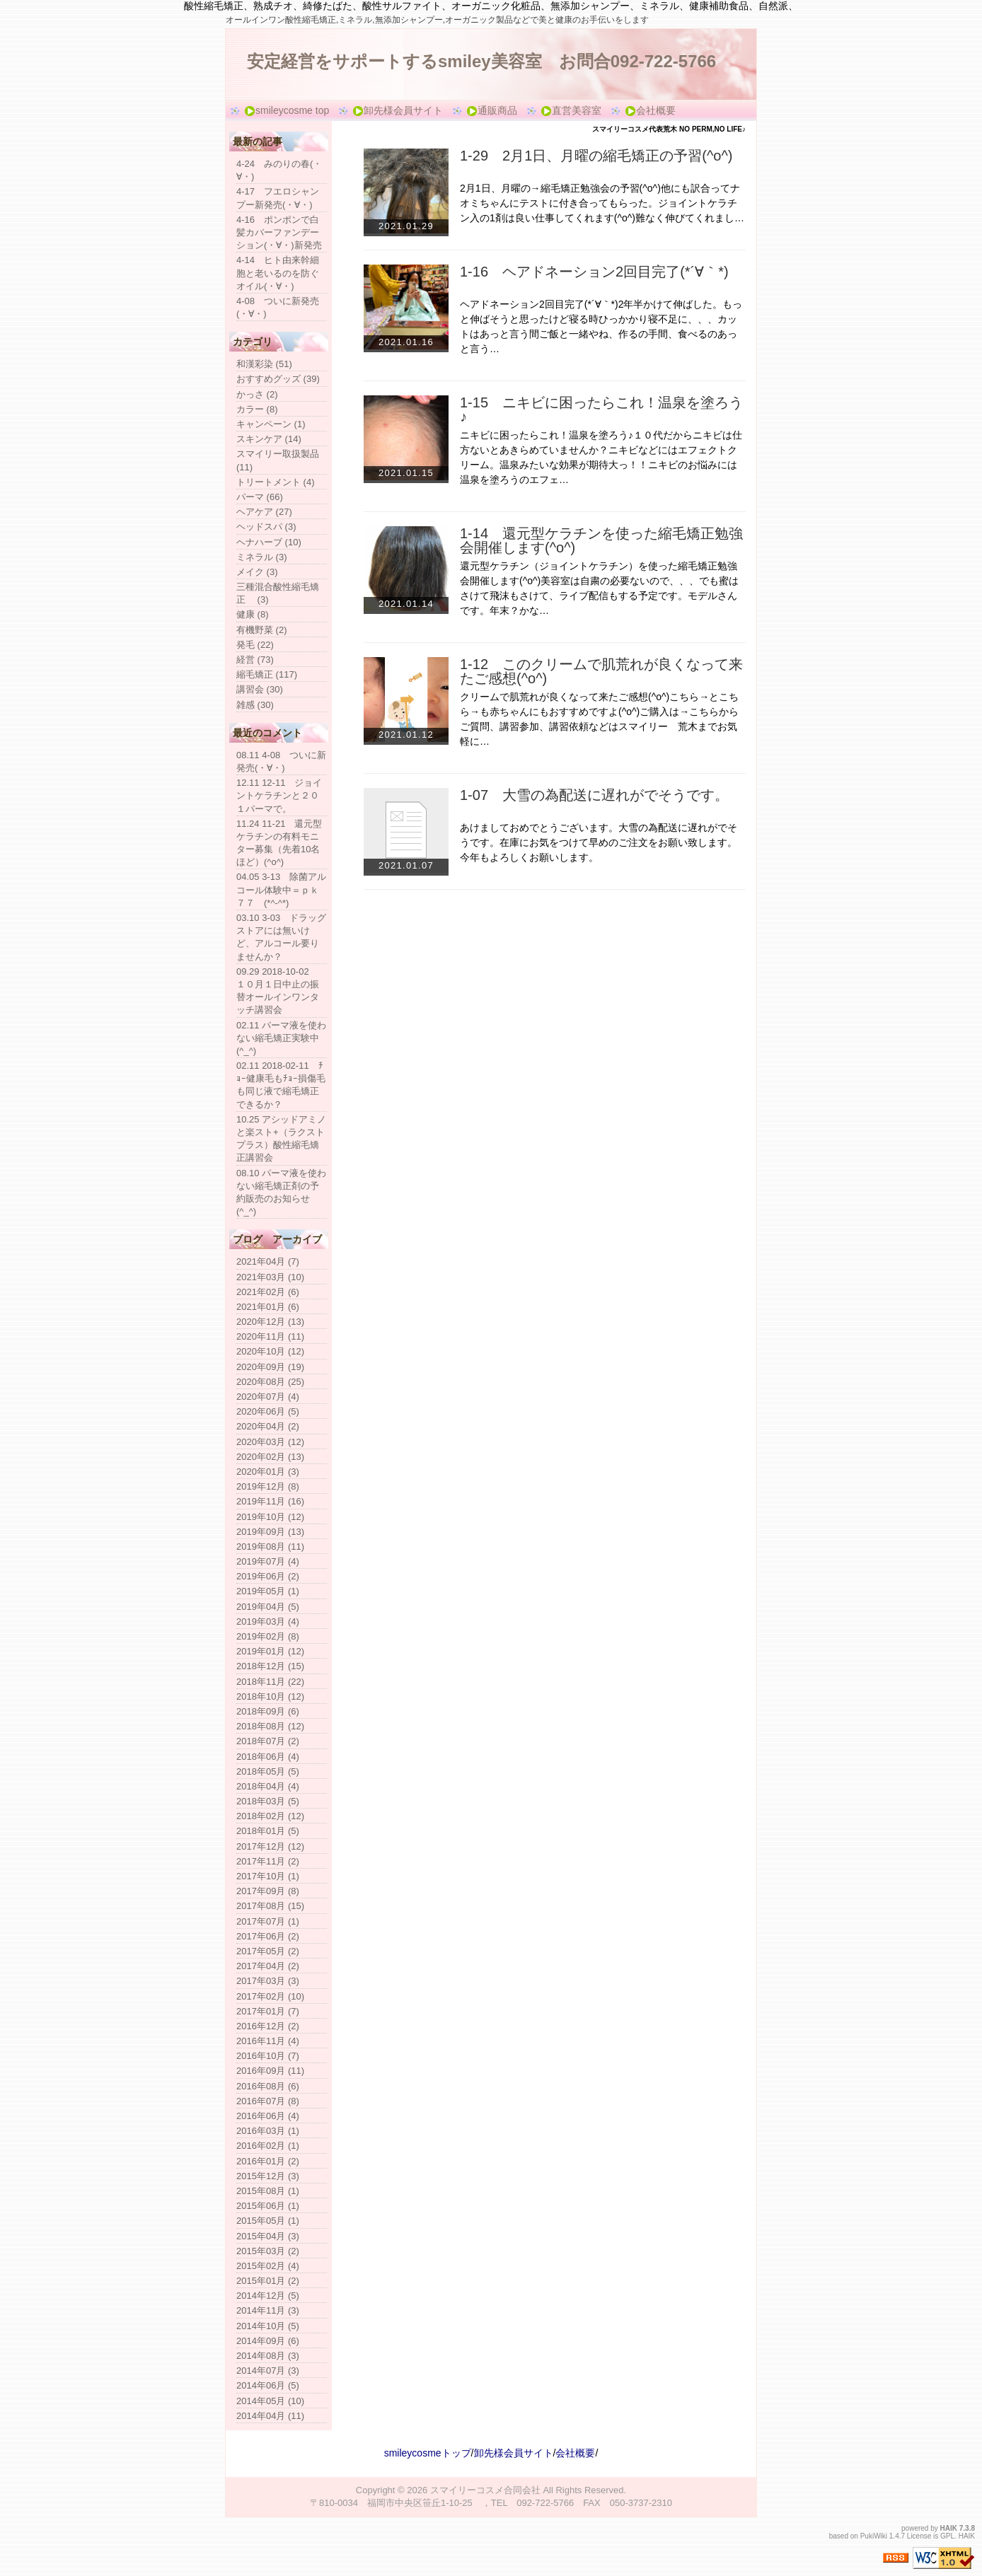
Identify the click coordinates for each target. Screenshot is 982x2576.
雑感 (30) (255, 705)
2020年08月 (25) (270, 1381)
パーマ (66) (259, 497)
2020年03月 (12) (270, 1442)
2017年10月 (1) (267, 1876)
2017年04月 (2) (267, 1966)
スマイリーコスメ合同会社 (485, 2490)
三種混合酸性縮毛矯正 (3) (277, 593)
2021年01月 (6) (267, 1306)
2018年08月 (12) (270, 1726)
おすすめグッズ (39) (278, 378)
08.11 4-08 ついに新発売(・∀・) (281, 761)
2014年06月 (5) (267, 2385)
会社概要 (650, 111)
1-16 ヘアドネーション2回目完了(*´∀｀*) (594, 271)
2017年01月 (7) (267, 2011)
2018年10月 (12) (270, 1696)
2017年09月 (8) (267, 1891)
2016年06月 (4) (267, 2116)
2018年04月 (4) (267, 1786)
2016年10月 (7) (267, 2055)
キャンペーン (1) (271, 424)
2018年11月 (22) (270, 1681)
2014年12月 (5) (267, 2295)
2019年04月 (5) (267, 1606)
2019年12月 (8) (267, 1486)
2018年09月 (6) (267, 1711)
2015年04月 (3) (267, 2236)
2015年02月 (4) (267, 2266)
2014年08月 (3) (267, 2355)
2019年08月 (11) (270, 1546)
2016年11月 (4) (267, 2041)
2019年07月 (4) (267, 1561)
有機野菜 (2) (261, 630)
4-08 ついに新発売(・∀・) (277, 307)
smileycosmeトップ (427, 2453)
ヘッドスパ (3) (266, 526)
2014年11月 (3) (267, 2310)
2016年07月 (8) (267, 2101)
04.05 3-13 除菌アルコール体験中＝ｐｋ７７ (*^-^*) (281, 889)
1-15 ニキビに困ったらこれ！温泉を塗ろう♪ (601, 409)
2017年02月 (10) (270, 1996)
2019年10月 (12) (270, 1517)
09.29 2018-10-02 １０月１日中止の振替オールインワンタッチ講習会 (277, 991)
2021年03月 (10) (270, 1277)
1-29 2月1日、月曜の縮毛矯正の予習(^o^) (596, 155)
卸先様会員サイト (397, 111)
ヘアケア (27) (264, 511)
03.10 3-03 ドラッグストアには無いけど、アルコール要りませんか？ (281, 937)
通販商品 (491, 111)
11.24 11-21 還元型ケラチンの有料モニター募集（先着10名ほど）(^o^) (279, 843)
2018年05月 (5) (267, 1771)
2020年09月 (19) (270, 1367)
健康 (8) (252, 614)
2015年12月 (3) (267, 2176)
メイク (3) (257, 572)
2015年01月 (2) (267, 2280)
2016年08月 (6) (267, 2086)
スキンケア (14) (268, 439)
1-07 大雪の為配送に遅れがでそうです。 (594, 795)
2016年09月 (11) (270, 2070)
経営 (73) (255, 659)
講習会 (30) (259, 689)
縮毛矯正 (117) (266, 674)
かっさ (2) (257, 394)
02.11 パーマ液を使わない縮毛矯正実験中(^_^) (281, 1038)
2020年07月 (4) (267, 1396)
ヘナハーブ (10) (268, 542)
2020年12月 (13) (270, 1321)
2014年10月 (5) (267, 2326)
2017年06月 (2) (267, 1936)
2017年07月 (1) (267, 1921)
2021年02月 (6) (267, 1292)
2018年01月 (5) (267, 1831)
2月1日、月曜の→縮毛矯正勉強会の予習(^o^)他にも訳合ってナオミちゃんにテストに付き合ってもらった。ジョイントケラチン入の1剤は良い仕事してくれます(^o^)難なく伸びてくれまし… (602, 203)
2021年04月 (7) (267, 1261)
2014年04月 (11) (270, 2415)
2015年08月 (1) (267, 2191)
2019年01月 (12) (270, 1651)
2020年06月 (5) (267, 1411)
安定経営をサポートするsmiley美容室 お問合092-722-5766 (481, 61)
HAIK (948, 2528)
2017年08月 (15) (270, 1906)
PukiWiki (873, 2536)
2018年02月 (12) (270, 1816)
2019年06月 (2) (267, 1576)
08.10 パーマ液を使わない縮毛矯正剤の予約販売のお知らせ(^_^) (281, 1192)
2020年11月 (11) (270, 1336)
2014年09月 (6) (267, 2341)
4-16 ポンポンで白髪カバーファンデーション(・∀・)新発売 (279, 232)
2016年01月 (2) (267, 2161)
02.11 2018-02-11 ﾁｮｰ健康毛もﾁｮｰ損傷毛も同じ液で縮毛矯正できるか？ (280, 1085)
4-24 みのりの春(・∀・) (279, 170)
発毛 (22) (255, 644)
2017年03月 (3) (267, 1980)
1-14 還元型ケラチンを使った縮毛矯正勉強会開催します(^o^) (601, 540)
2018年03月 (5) (267, 1801)
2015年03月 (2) (267, 2251)
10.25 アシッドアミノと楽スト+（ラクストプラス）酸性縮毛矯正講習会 (281, 1139)
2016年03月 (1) (267, 2130)
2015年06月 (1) (267, 2205)
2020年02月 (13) (270, 1456)
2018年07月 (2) (267, 1741)
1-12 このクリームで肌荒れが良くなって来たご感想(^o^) (601, 671)
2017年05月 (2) (267, 1951)
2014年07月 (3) (267, 2370)
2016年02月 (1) (267, 2145)
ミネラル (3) (261, 557)
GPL (947, 2536)
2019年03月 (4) (267, 1621)
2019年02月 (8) (267, 1636)
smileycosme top (286, 111)
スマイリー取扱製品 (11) (277, 460)
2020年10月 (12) (270, 1351)
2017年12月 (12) (270, 1846)
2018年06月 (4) (267, 1756)
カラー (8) (257, 409)
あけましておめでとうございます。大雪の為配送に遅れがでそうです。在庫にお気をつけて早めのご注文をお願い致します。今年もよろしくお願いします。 (598, 842)
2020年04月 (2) (267, 1426)
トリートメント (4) (275, 482)
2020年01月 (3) (267, 1471)
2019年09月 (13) (270, 1531)
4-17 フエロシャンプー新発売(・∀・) (277, 197)
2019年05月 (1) (267, 1591)
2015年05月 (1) (267, 2220)
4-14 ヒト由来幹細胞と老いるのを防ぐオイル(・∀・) (277, 273)
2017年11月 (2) (267, 1861)
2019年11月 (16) (270, 1501)
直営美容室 (571, 111)
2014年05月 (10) (270, 2401)
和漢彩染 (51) (264, 364)
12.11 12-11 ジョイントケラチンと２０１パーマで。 (279, 795)
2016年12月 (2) (267, 2026)
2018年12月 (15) (270, 1666)
